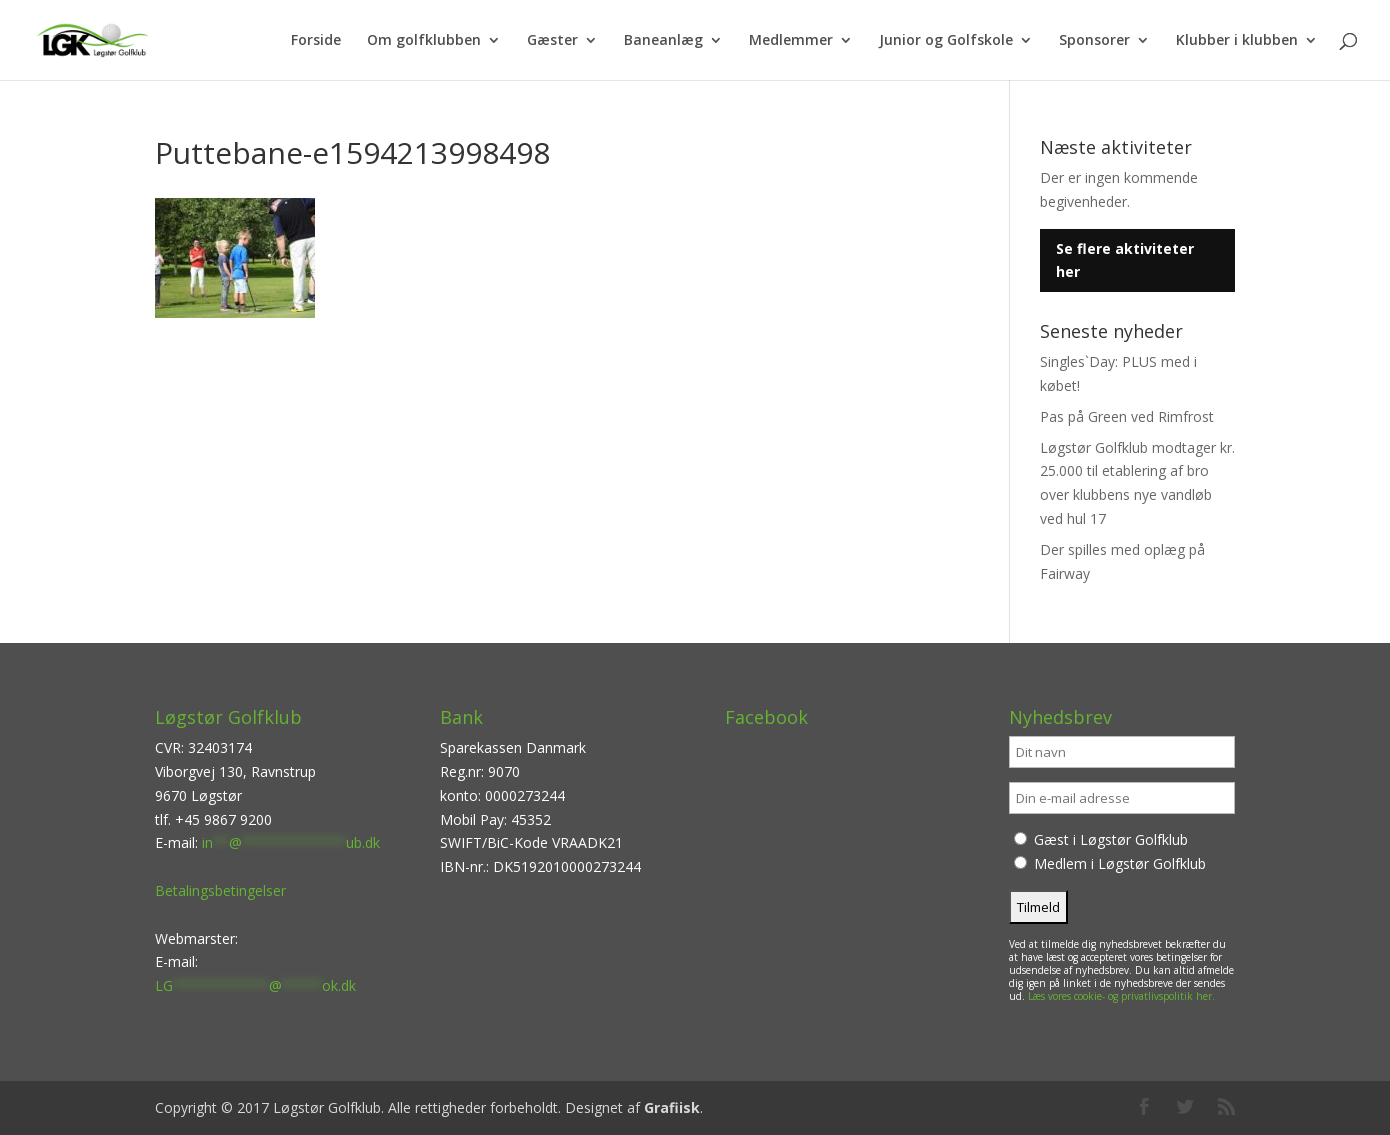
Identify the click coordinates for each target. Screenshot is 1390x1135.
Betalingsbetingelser (220, 890)
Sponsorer (1094, 41)
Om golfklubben (424, 41)
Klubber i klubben (1237, 41)
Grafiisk (672, 1107)
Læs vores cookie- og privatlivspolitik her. (1121, 996)
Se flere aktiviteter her (1125, 260)
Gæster (552, 41)
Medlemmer (791, 41)
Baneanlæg (663, 41)
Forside (316, 41)
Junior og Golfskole (946, 41)
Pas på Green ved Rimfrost (1127, 416)
